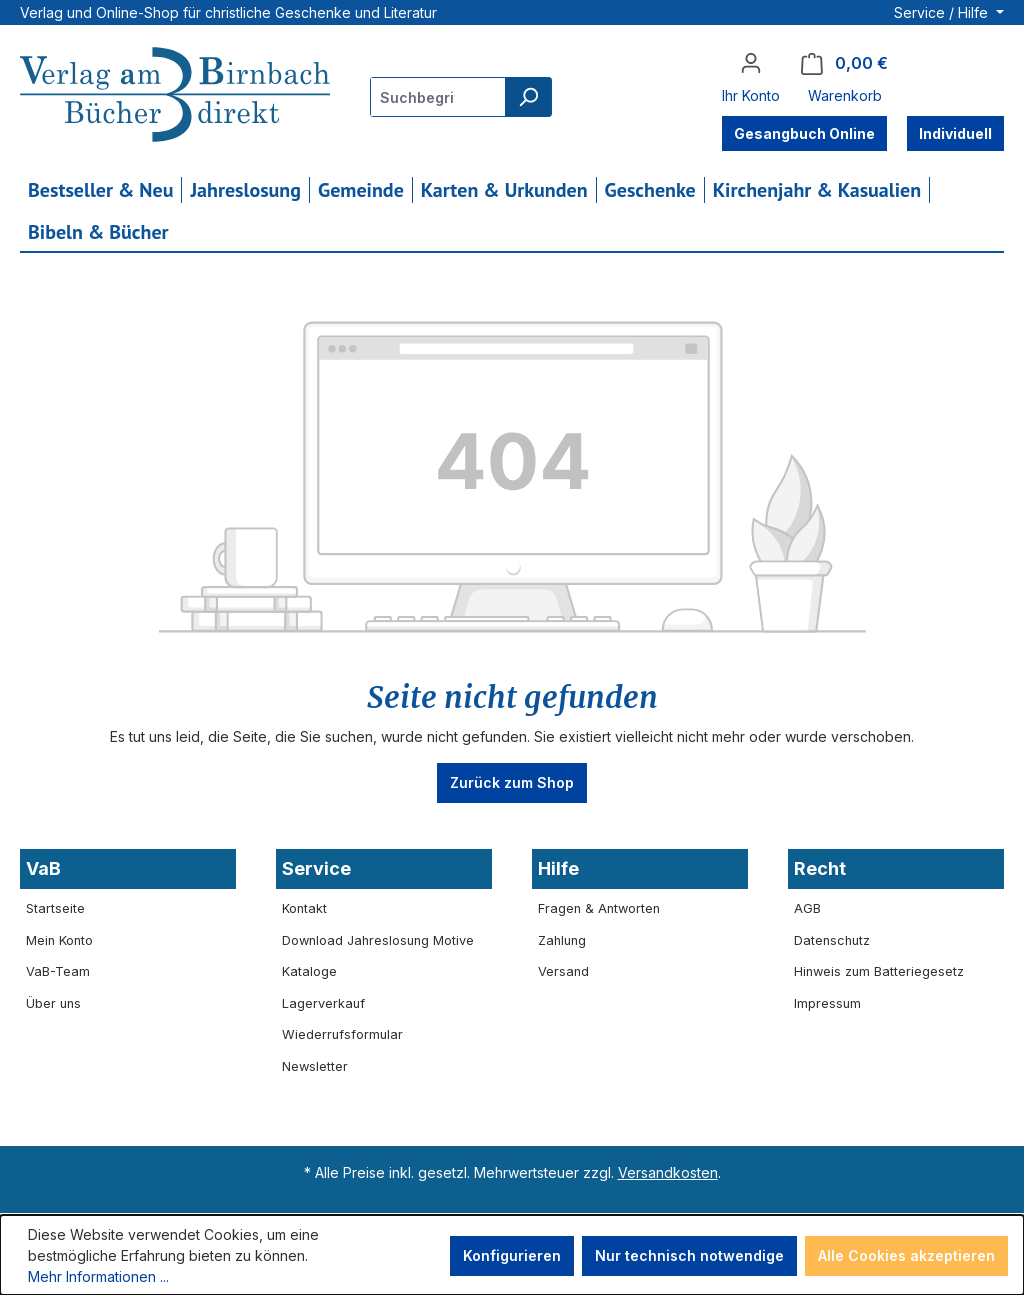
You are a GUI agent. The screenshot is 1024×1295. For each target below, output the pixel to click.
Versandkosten (668, 1172)
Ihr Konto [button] (751, 95)
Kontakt (304, 908)
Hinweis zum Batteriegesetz (879, 971)
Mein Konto (59, 940)
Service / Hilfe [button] (943, 12)
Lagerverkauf (323, 1003)
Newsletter (315, 1066)
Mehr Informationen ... (98, 1276)
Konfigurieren (512, 1255)
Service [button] (316, 868)
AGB (807, 908)
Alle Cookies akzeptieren (906, 1255)
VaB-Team (58, 971)
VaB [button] (43, 868)
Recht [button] (820, 868)
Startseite (55, 908)
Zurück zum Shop (512, 782)
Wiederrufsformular (342, 1034)
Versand (563, 971)
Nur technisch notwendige (689, 1255)
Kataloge (309, 971)
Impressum (827, 1003)
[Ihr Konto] (751, 63)
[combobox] (438, 97)
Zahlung (562, 940)
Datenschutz (832, 940)
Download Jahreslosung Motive (378, 940)
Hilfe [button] (558, 868)
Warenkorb (845, 95)
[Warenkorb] (844, 63)
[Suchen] (528, 97)
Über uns (53, 1003)
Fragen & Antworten (599, 908)
